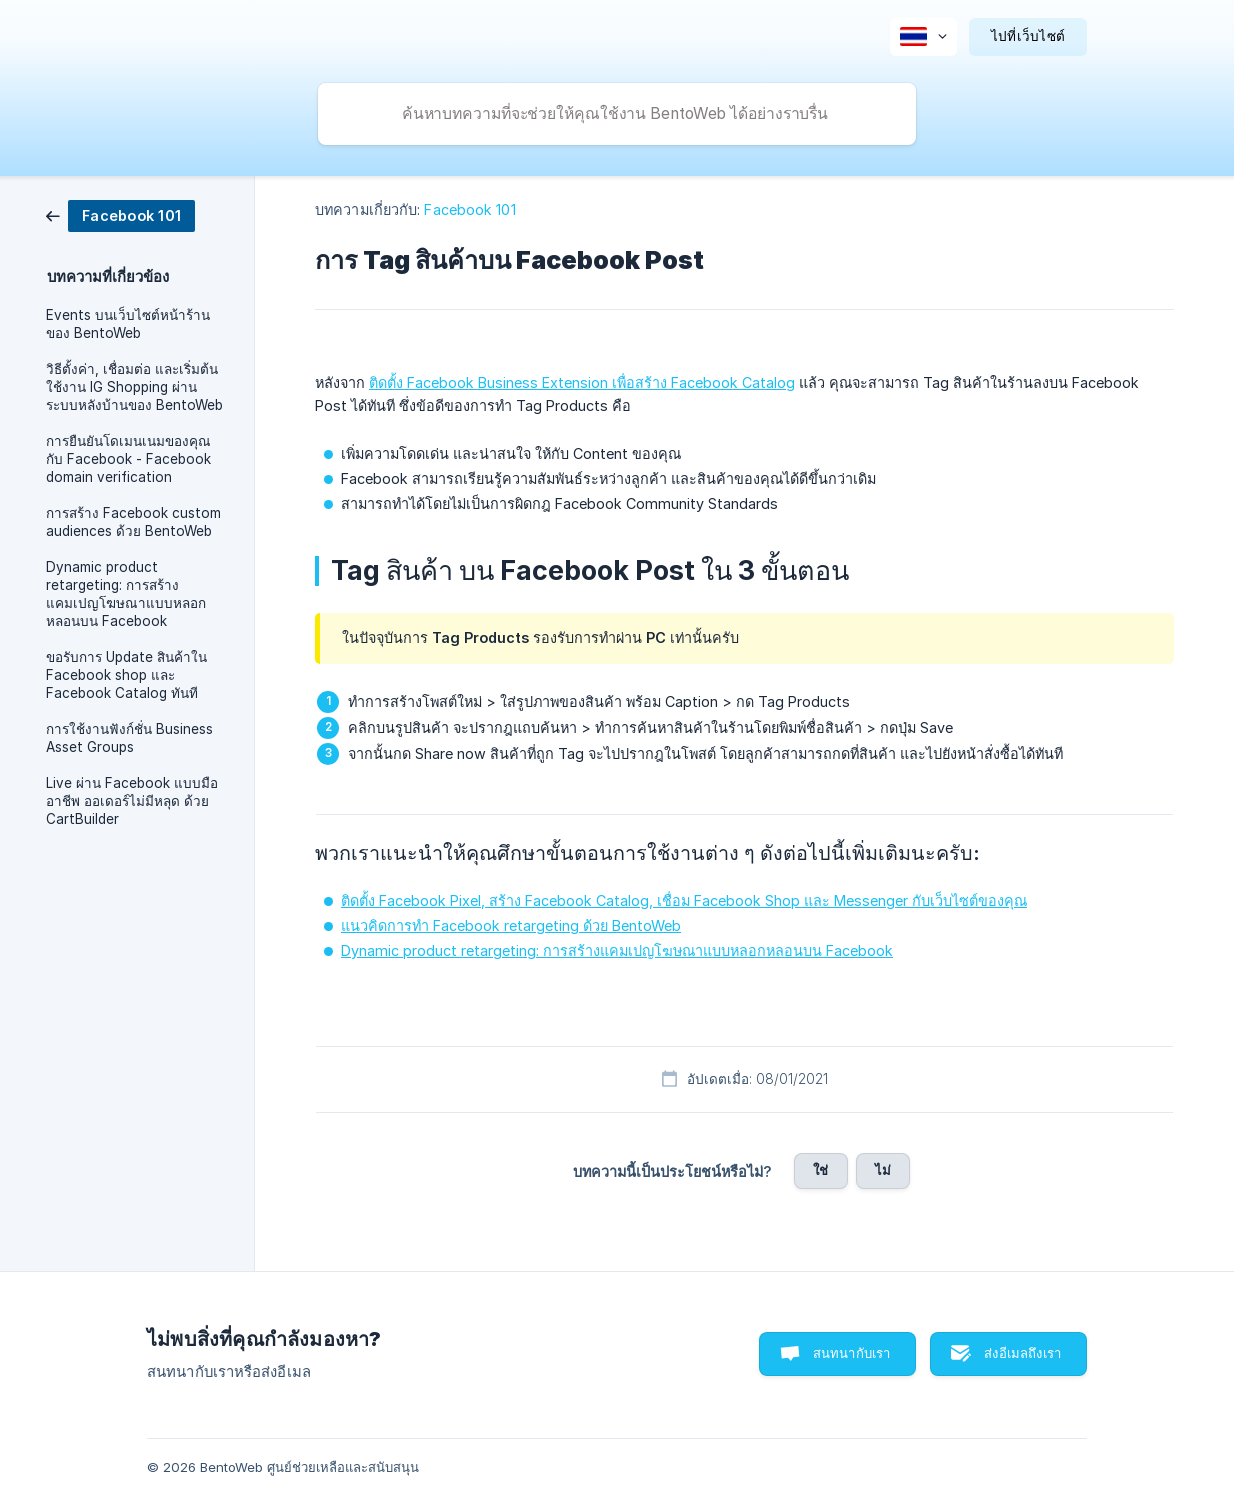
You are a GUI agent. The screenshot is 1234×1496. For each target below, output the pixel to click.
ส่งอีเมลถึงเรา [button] (1022, 1353)
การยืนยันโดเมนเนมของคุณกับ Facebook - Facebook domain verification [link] (128, 459)
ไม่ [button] (883, 1170)
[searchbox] (617, 114)
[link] (120, 214)
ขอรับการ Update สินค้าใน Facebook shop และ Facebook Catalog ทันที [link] (126, 675)
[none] (923, 37)
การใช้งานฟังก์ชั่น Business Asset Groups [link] (129, 738)
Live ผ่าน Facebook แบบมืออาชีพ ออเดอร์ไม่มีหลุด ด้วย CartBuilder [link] (132, 801)
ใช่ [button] (820, 1170)
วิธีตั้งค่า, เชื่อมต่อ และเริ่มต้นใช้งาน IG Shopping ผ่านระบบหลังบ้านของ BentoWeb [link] (134, 387)
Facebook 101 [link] (469, 209)
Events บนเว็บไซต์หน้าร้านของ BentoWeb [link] (128, 324)
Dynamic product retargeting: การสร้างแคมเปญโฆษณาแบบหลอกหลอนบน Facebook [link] (126, 594)
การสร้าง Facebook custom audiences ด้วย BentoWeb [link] (133, 522)
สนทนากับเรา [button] (852, 1353)
